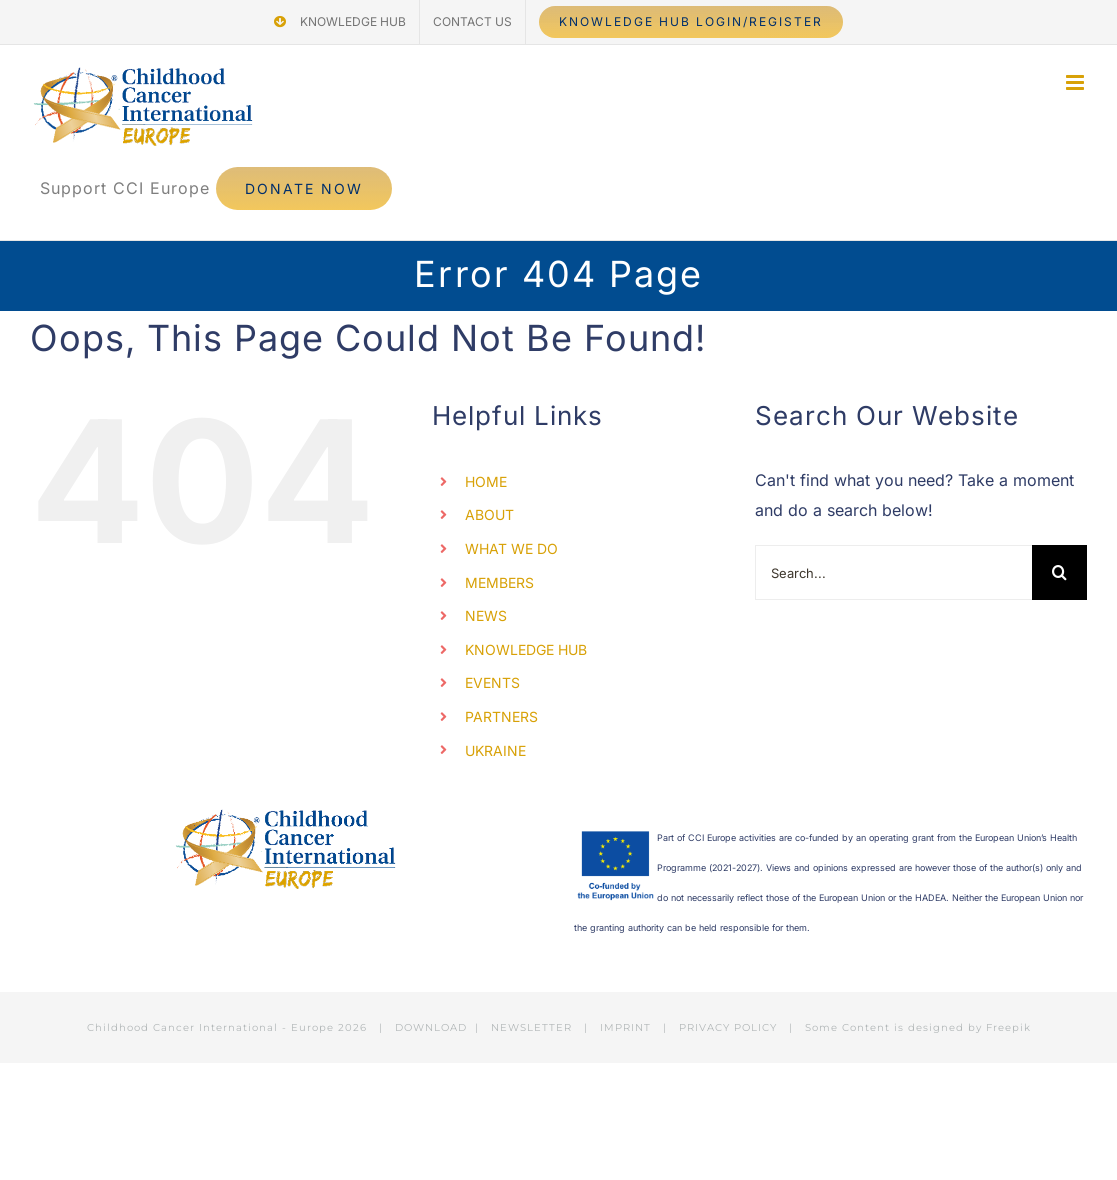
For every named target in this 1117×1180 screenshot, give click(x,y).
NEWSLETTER (531, 1027)
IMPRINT (625, 1027)
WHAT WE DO (511, 548)
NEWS (486, 615)
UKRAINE (495, 750)
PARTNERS (501, 716)
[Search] (1059, 572)
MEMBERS (499, 582)
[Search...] (893, 572)
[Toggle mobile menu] (1076, 82)
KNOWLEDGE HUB (526, 649)
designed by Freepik (969, 1027)
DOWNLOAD (431, 1027)
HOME (486, 481)
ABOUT (489, 514)
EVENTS (492, 682)
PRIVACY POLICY (728, 1027)
